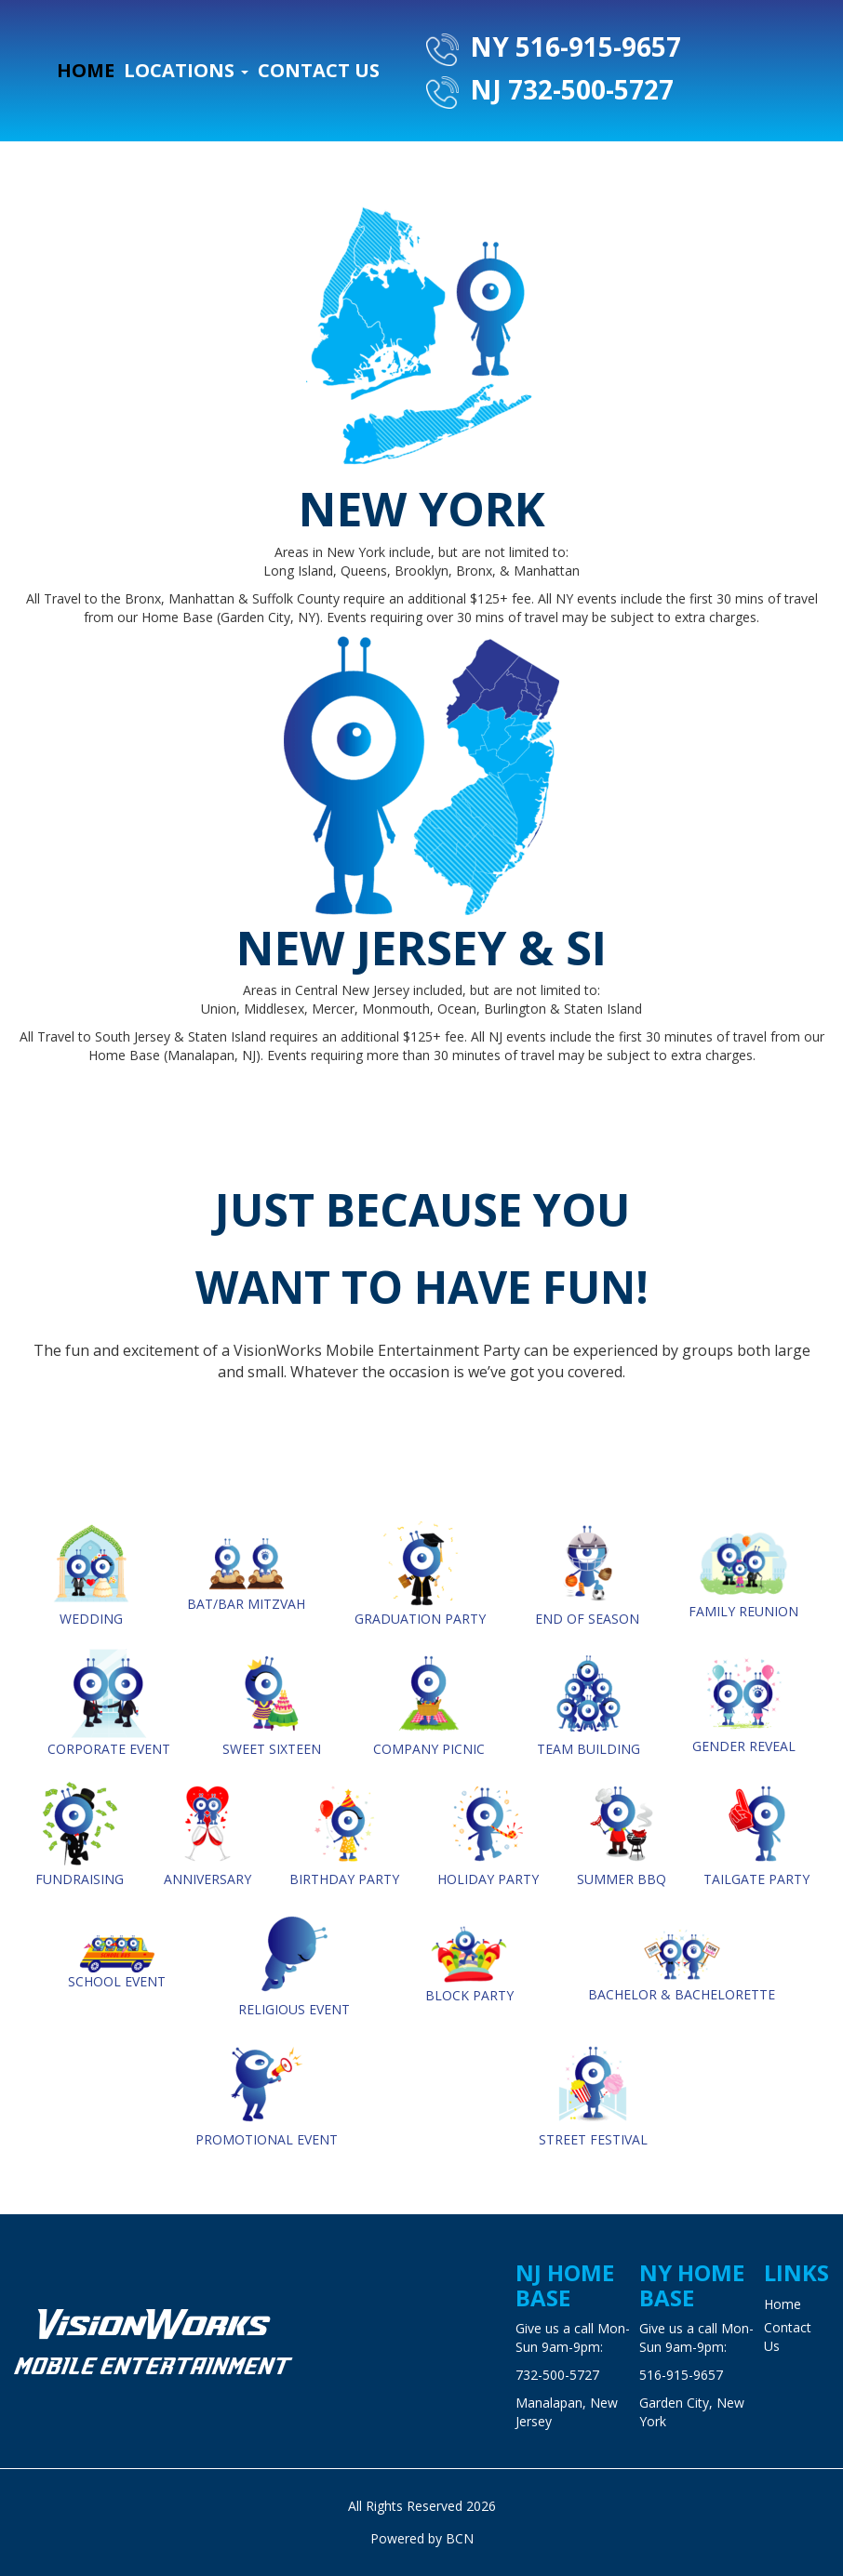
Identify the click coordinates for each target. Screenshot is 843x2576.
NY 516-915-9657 (553, 47)
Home (85, 70)
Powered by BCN (422, 2538)
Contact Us (319, 70)
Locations (186, 70)
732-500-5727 (557, 2374)
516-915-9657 (681, 2374)
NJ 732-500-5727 (550, 90)
